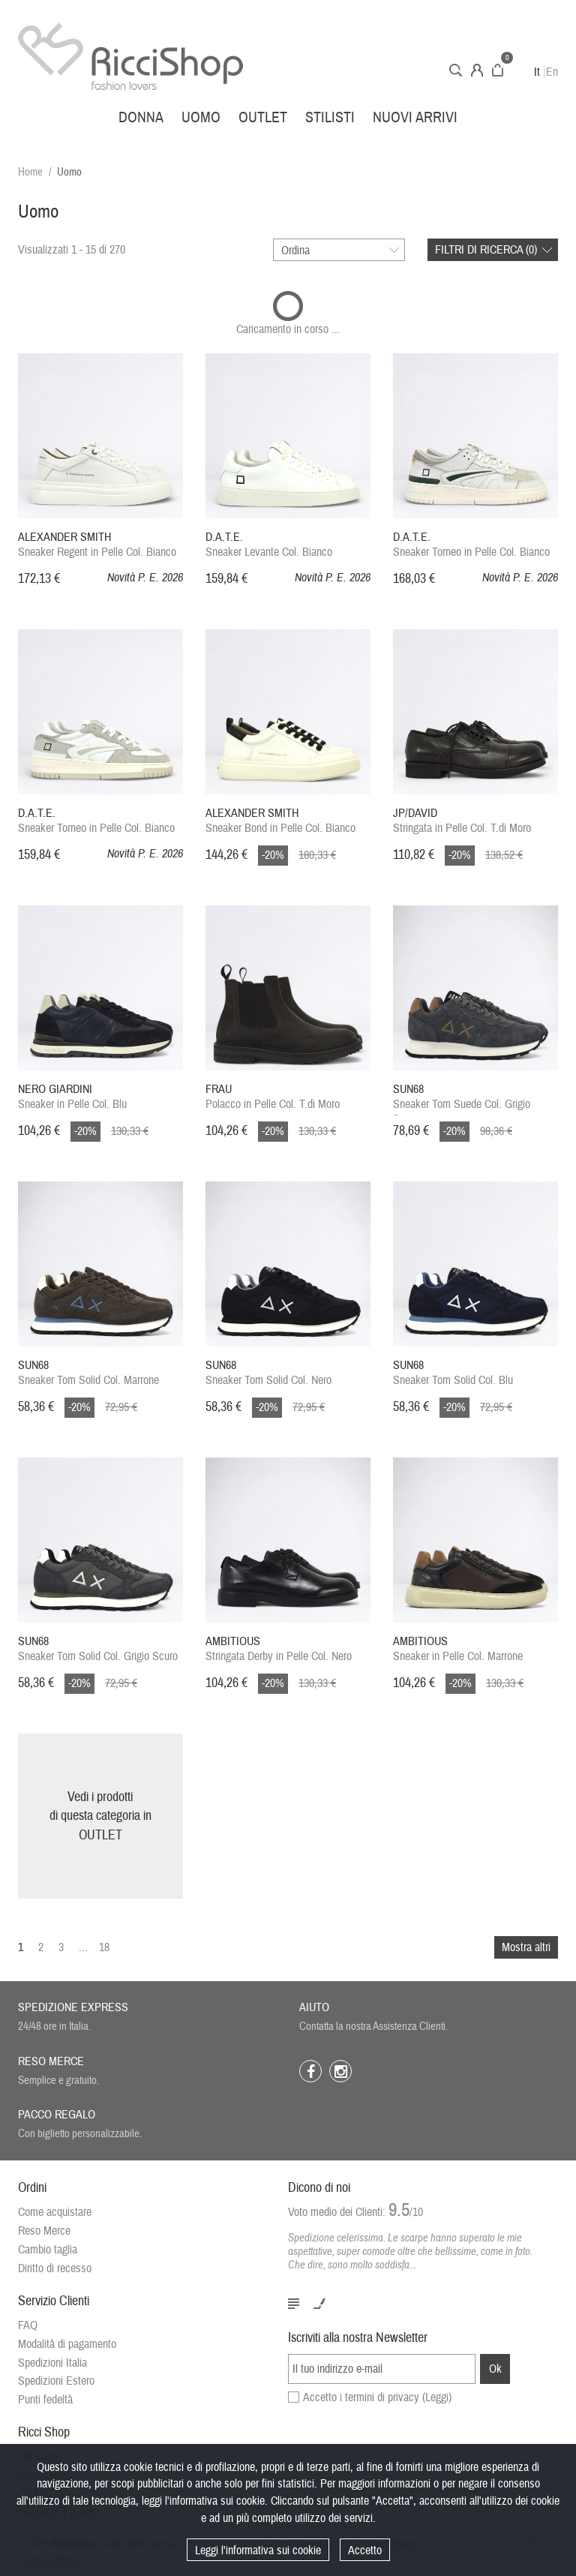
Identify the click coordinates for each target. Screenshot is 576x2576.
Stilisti (330, 117)
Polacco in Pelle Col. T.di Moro (273, 1097)
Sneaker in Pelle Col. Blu (72, 1097)
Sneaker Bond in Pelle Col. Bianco (281, 821)
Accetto (365, 2550)
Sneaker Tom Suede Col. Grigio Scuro (461, 1098)
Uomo (201, 117)
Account (477, 70)
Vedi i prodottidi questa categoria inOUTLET (101, 1816)
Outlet (262, 117)
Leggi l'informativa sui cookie (258, 2550)
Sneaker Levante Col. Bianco (269, 545)
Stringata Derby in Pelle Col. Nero (279, 1649)
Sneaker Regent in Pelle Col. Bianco (97, 545)
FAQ (28, 2325)
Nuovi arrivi (415, 117)
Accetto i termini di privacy (377, 2397)
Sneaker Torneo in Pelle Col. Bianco (471, 545)
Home (30, 172)
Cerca (455, 70)
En (552, 72)
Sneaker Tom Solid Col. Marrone (88, 1373)
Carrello (497, 70)
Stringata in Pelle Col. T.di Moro (462, 821)
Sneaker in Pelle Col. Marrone (458, 1649)
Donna (141, 117)
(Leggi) (437, 2397)
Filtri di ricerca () (486, 249)
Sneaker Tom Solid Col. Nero (269, 1373)
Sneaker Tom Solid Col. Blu (453, 1373)
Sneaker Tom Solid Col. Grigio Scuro (98, 1649)
